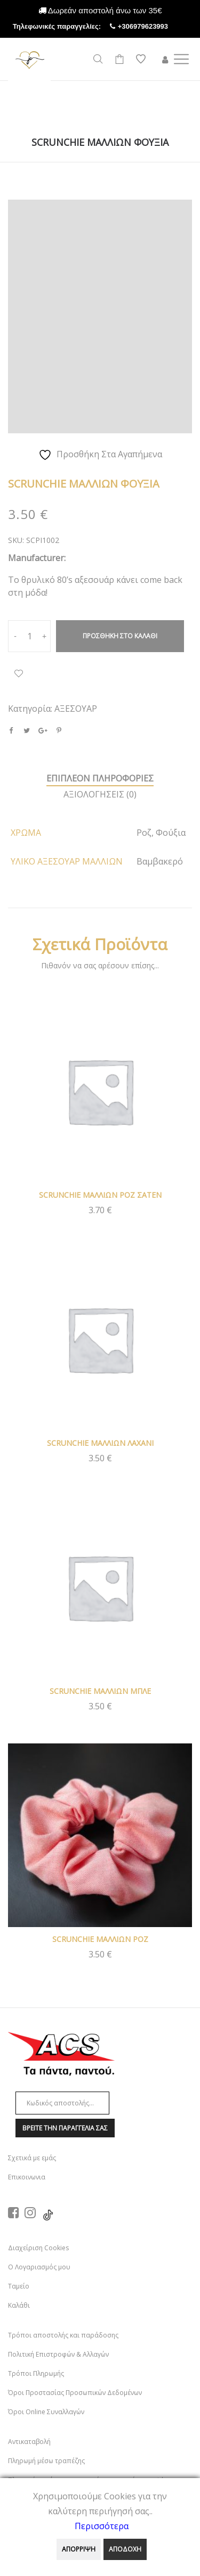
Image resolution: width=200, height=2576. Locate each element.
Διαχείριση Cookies (38, 2247)
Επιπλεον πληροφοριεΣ (100, 778)
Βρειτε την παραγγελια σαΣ (65, 2128)
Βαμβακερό (160, 861)
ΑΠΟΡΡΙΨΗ (78, 2549)
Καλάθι (19, 2305)
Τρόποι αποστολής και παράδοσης (63, 2335)
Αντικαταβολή (29, 2441)
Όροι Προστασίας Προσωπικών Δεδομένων (75, 2392)
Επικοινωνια (26, 2177)
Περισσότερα (102, 2526)
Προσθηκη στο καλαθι (120, 635)
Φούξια (171, 832)
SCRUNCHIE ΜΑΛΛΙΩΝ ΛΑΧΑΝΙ (100, 1443)
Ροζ (144, 832)
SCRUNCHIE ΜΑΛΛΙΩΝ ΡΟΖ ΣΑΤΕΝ (100, 1195)
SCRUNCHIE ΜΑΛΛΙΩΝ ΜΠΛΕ (100, 1691)
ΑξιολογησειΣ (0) (100, 794)
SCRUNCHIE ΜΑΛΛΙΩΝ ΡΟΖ (100, 1939)
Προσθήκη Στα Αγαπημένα (18, 673)
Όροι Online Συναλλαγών (46, 2411)
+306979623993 (152, 26)
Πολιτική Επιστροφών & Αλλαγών (58, 2354)
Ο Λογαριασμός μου (39, 2267)
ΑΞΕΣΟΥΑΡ (75, 708)
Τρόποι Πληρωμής (36, 2373)
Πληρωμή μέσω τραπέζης (46, 2460)
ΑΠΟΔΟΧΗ (125, 2549)
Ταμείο (18, 2286)
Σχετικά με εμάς (32, 2157)
